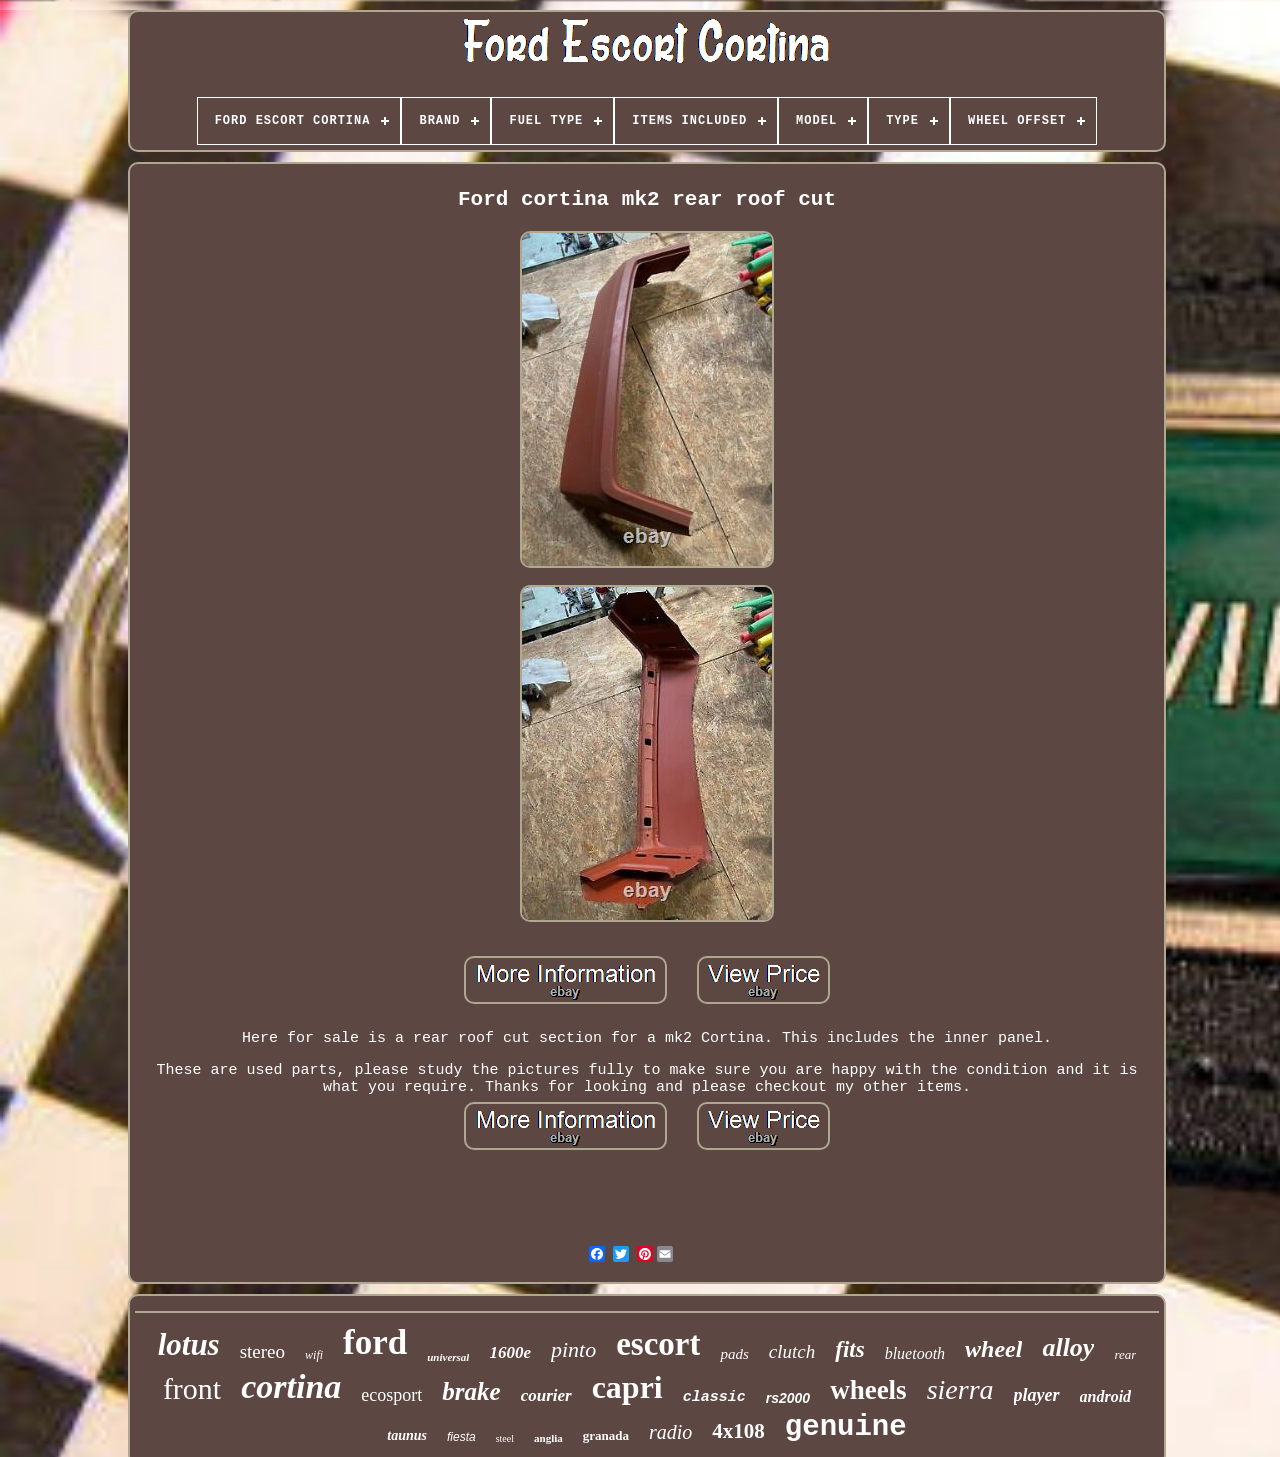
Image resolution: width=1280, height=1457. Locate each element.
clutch (792, 1351)
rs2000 (788, 1398)
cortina (291, 1386)
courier (546, 1395)
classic (714, 1397)
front (192, 1388)
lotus (189, 1344)
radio (670, 1432)
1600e (510, 1352)
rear (1125, 1354)
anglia (548, 1438)
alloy (1068, 1347)
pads (734, 1354)
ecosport (391, 1395)
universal (448, 1357)
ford (375, 1342)
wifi (314, 1355)
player (1037, 1395)
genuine (846, 1427)
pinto (573, 1349)
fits (849, 1349)
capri (627, 1387)
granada (606, 1435)
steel (505, 1438)
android (1106, 1396)
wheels (868, 1390)
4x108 (738, 1431)
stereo (262, 1351)
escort (658, 1344)
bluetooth (915, 1353)
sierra (960, 1389)
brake (471, 1391)
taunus (407, 1435)
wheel (993, 1349)
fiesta (461, 1437)
